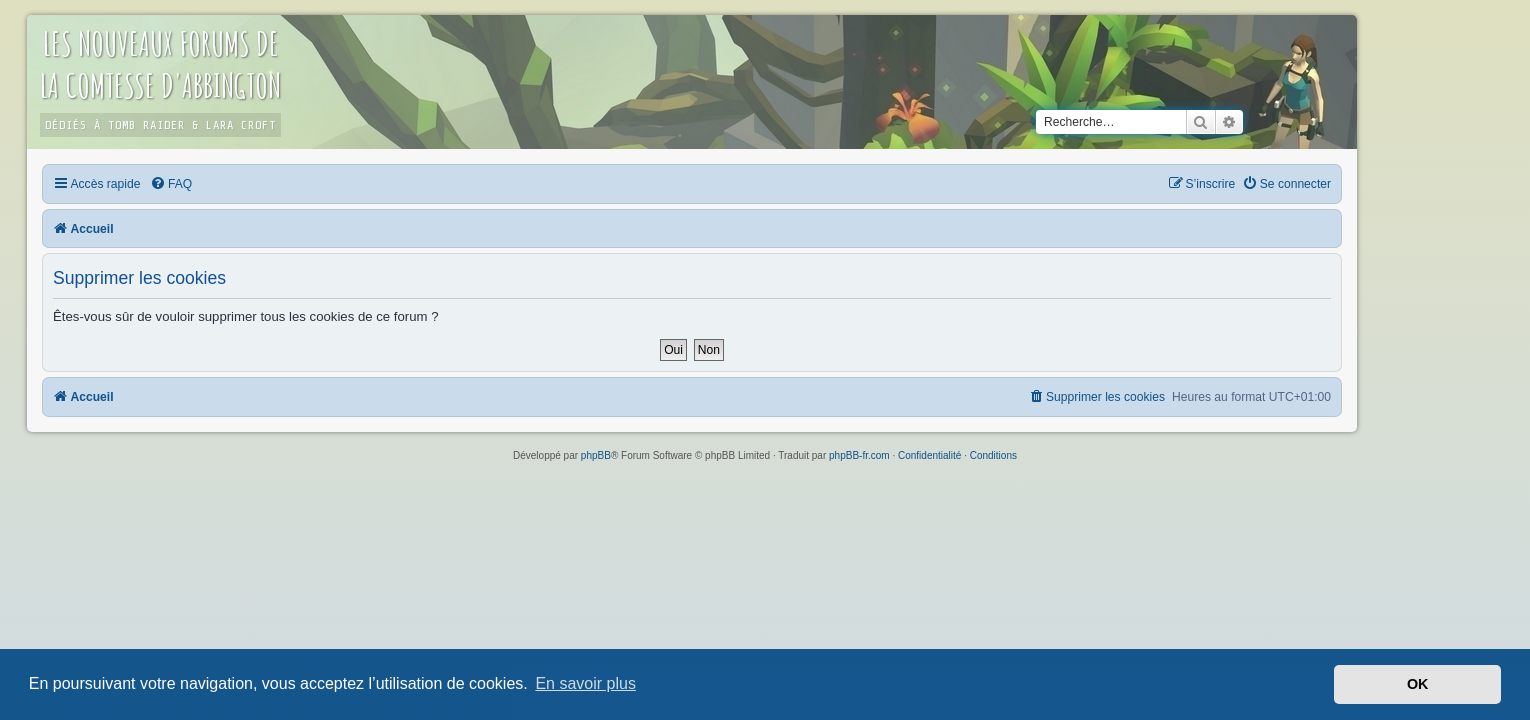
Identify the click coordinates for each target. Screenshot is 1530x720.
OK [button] (1418, 684)
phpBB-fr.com (859, 455)
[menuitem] (244, 184)
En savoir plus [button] (585, 683)
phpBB (596, 455)
